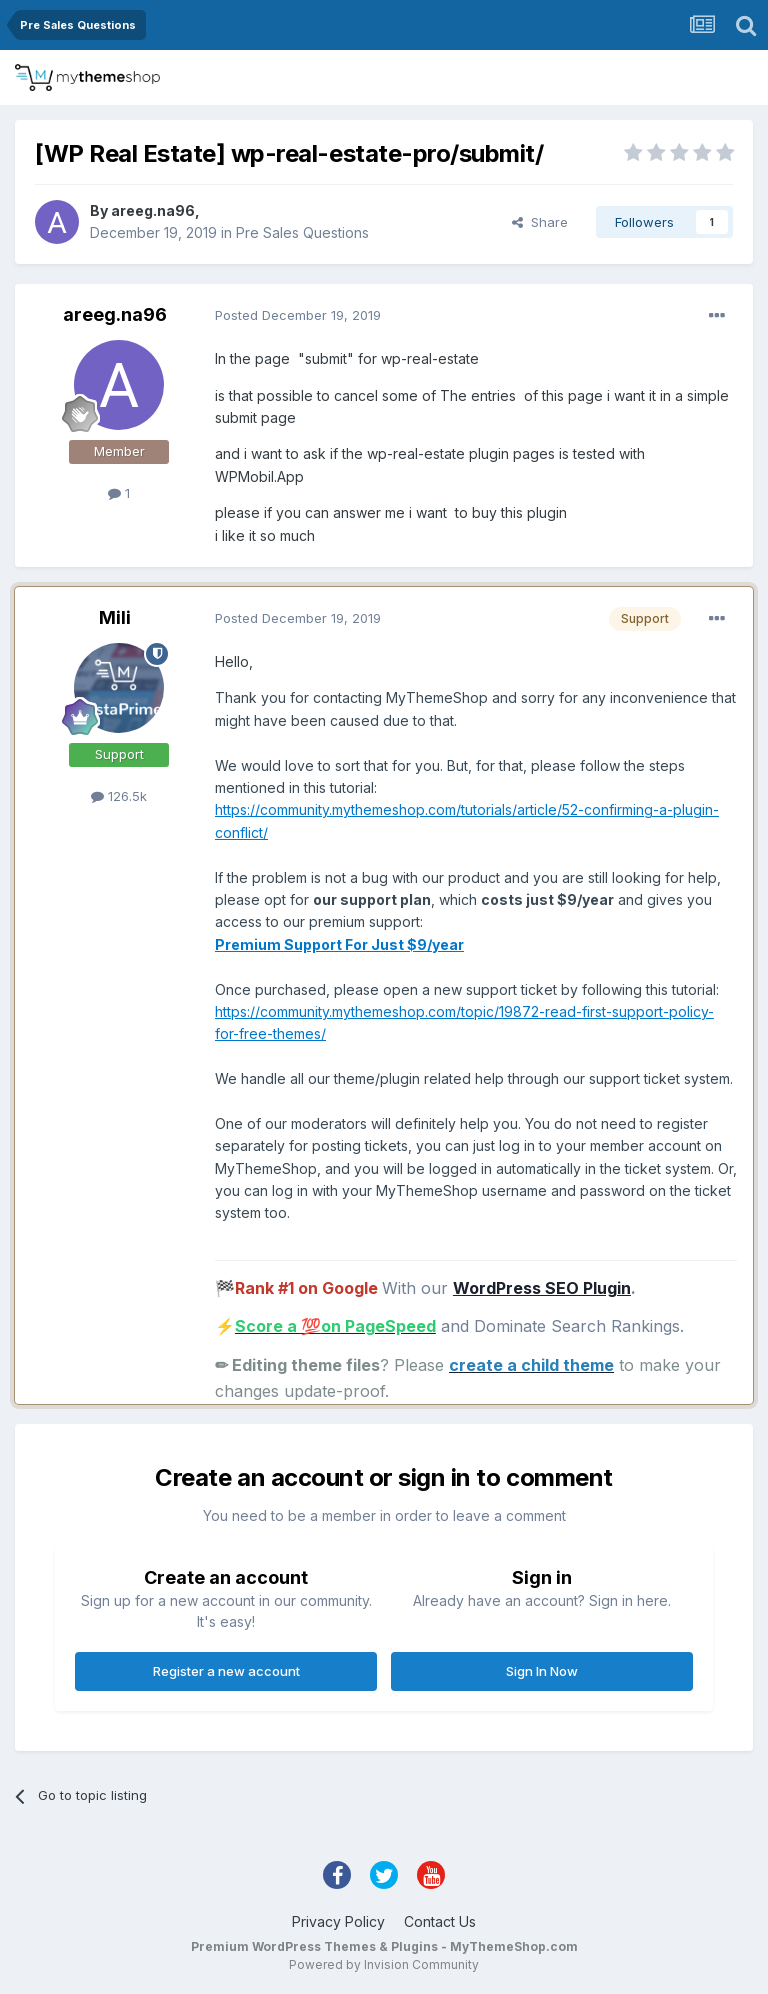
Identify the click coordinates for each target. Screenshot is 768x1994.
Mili (115, 617)
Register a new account (226, 1671)
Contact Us (440, 1921)
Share (540, 222)
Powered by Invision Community (384, 1964)
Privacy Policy (338, 1921)
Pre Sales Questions (302, 232)
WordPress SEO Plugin (542, 1288)
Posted (298, 315)
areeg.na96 (153, 210)
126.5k (119, 796)
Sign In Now (542, 1671)
